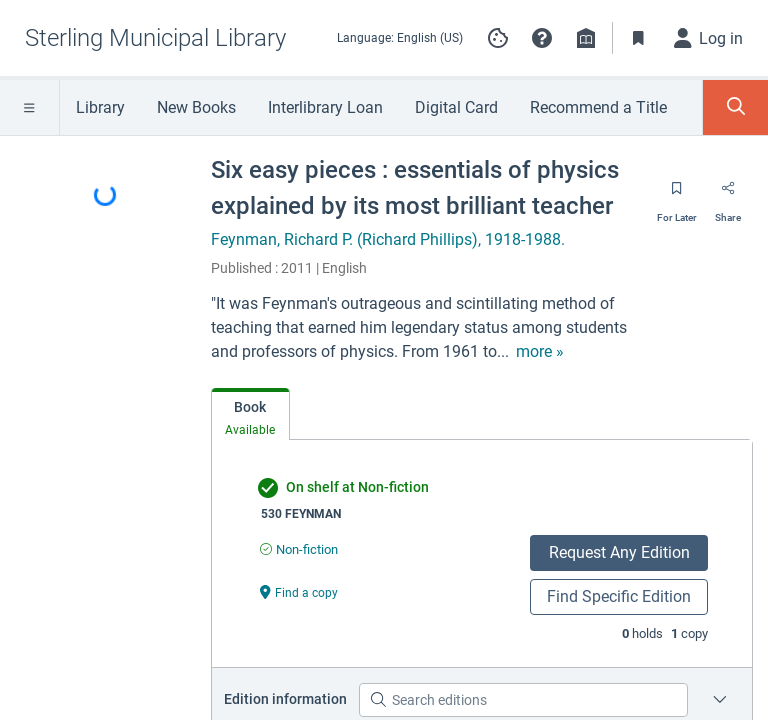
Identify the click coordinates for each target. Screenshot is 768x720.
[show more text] (540, 352)
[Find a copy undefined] (299, 591)
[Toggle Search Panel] (735, 107)
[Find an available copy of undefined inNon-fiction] (299, 549)
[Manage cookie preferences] (498, 38)
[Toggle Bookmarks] (639, 38)
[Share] (728, 195)
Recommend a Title (598, 107)
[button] (542, 38)
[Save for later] (677, 195)
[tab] (250, 414)
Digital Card (456, 107)
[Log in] (709, 38)
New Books (196, 107)
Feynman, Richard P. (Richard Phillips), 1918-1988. (388, 239)
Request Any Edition (619, 552)
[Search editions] (523, 700)
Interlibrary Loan (325, 107)
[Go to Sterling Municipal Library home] (155, 38)
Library (100, 107)
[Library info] (586, 38)
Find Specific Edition (619, 596)
